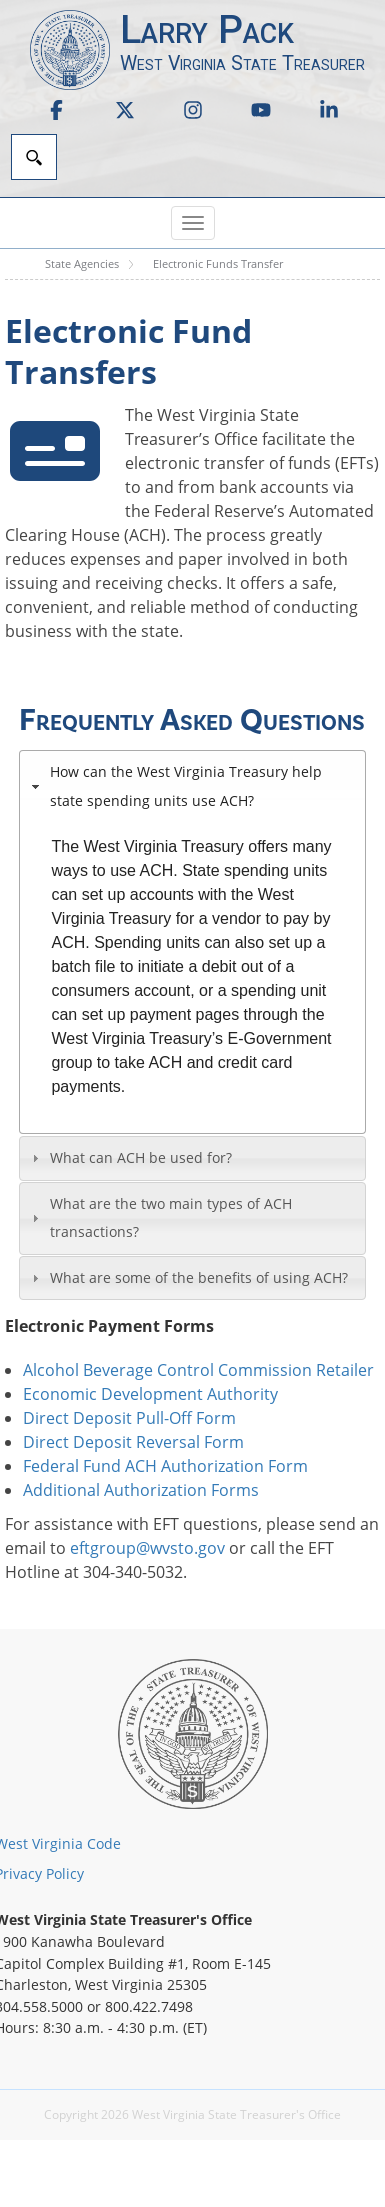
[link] (57, 110)
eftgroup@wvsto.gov (147, 1548)
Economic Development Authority (150, 1394)
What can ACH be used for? (141, 1157)
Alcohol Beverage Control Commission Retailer (198, 1370)
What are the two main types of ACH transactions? (171, 1218)
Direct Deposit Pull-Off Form (129, 1418)
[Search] (34, 157)
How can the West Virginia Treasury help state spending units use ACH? (186, 786)
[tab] (192, 786)
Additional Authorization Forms (141, 1490)
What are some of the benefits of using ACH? (199, 1277)
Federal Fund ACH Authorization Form (165, 1466)
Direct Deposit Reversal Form (133, 1442)
